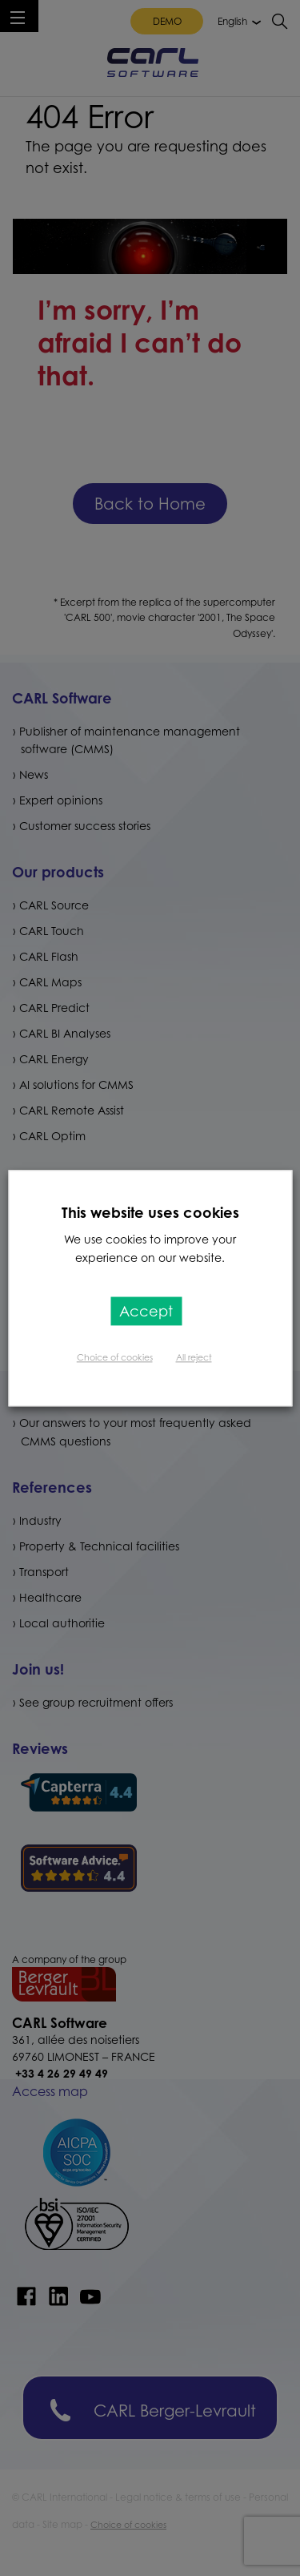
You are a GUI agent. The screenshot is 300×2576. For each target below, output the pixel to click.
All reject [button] (194, 1357)
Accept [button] (146, 1311)
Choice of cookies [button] (115, 1357)
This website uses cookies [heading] (150, 1212)
